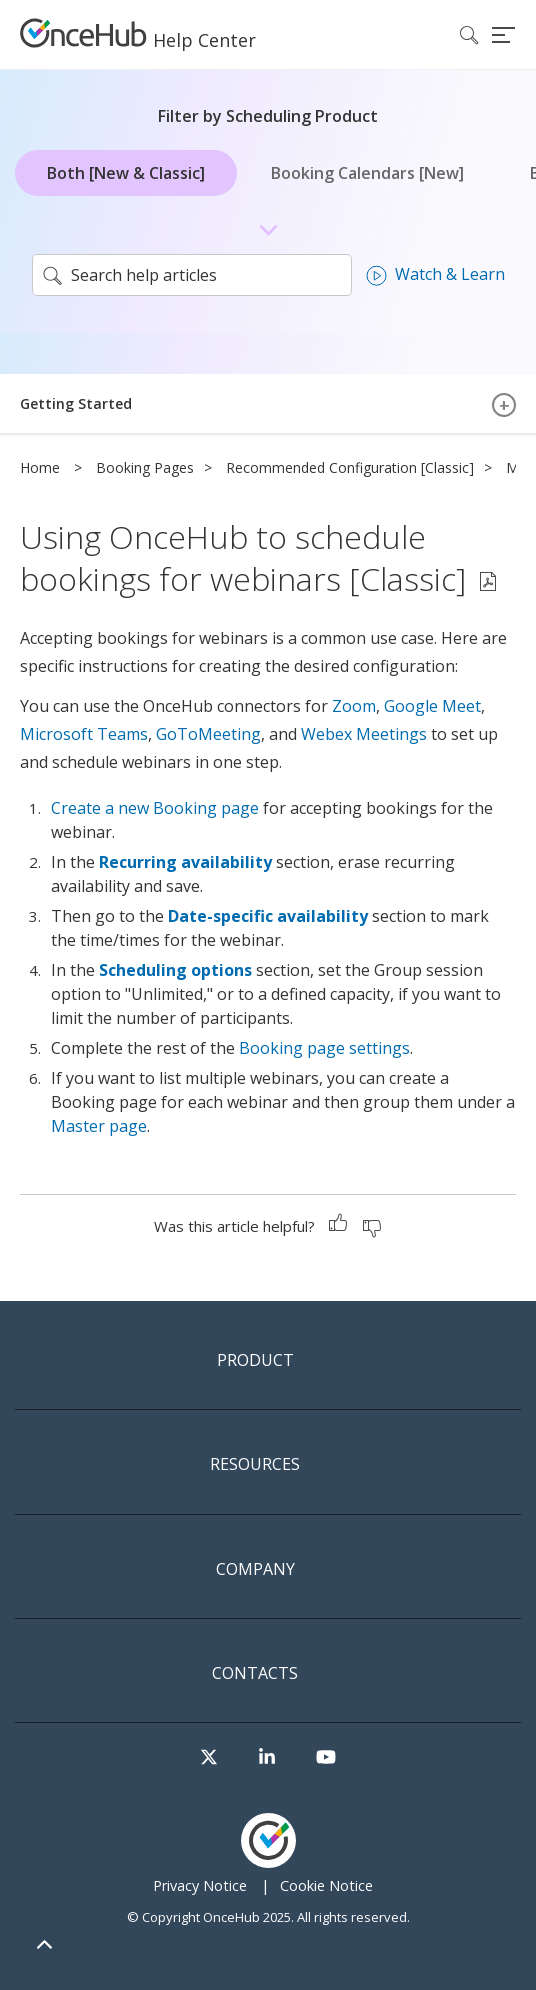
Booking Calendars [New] (367, 173)
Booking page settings (324, 1048)
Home (40, 467)
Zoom (354, 706)
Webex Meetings (364, 734)
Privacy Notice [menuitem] (200, 1885)
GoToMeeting (208, 734)
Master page (99, 1126)
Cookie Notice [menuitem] (326, 1885)
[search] (192, 275)
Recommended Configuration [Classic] (350, 467)
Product (255, 1361)
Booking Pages (145, 467)
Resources (255, 1465)
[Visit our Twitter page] (209, 1758)
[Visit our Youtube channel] (326, 1758)
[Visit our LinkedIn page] (267, 1758)
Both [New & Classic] (126, 173)
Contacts (255, 1674)
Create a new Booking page (155, 808)
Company (255, 1570)
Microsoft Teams (84, 734)
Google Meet (432, 706)
